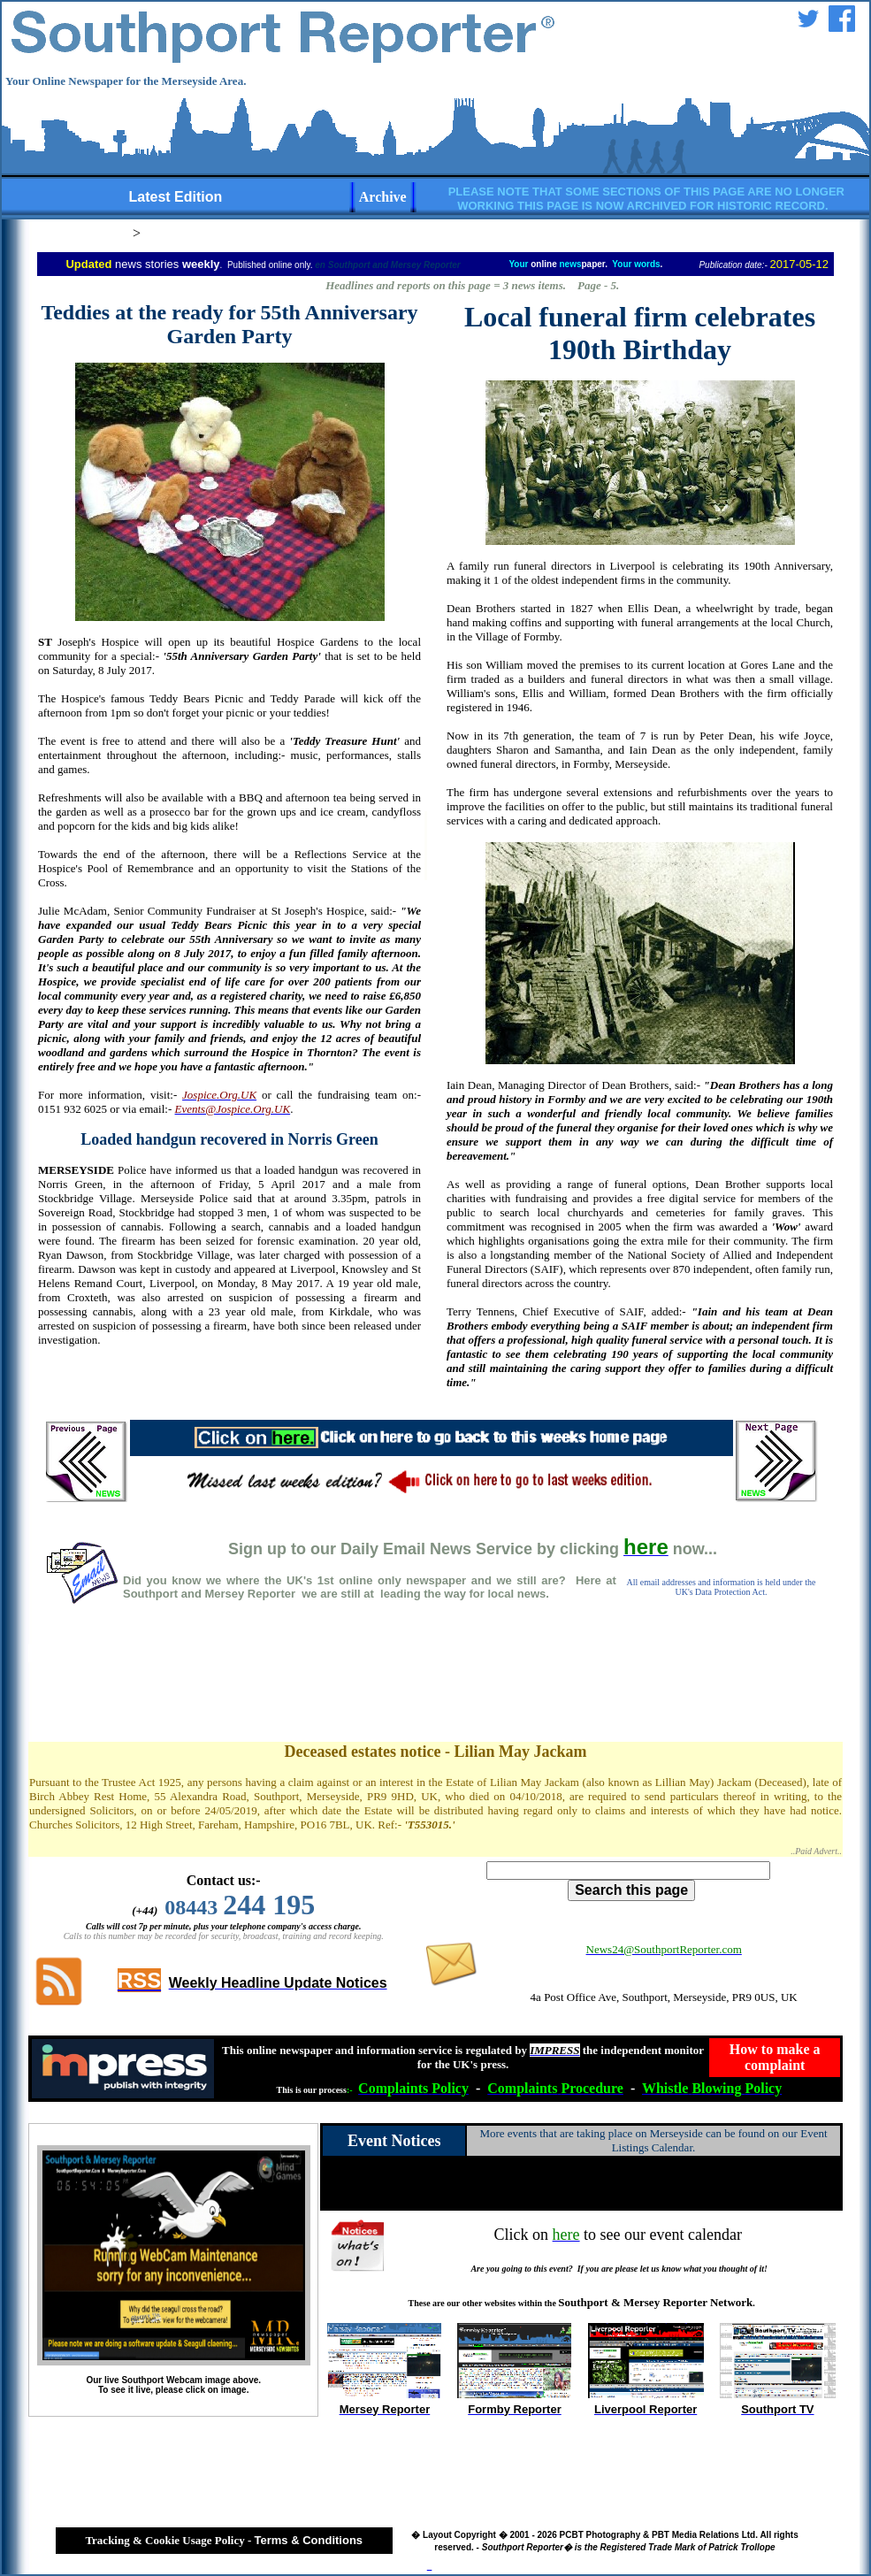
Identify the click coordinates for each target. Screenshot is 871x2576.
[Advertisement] (435, 1691)
